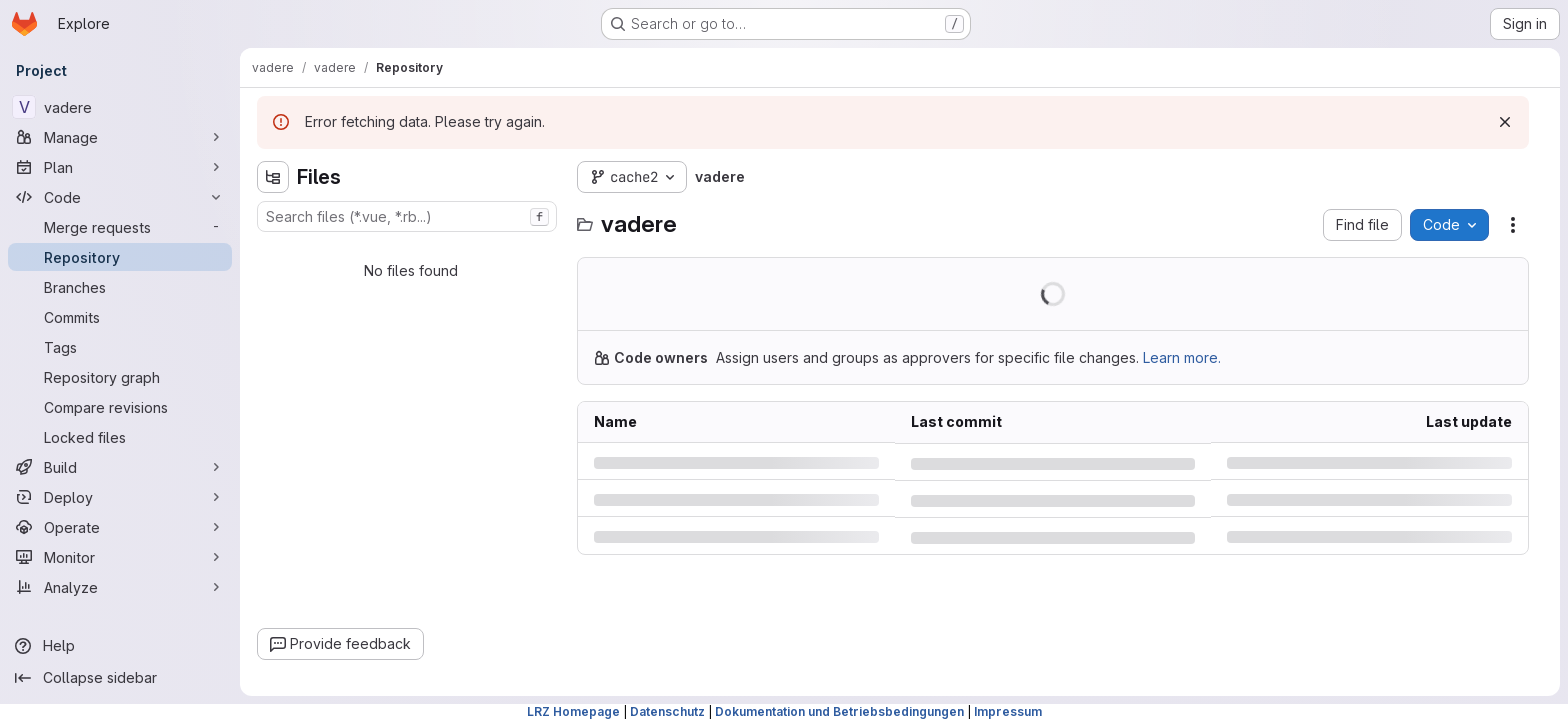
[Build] (120, 467)
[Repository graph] (120, 377)
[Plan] (120, 167)
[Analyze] (120, 587)
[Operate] (120, 527)
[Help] (120, 646)
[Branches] (120, 287)
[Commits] (120, 317)
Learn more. (1182, 357)
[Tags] (120, 347)
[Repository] (120, 257)
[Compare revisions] (120, 407)
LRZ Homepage (573, 711)
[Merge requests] (120, 227)
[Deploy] (120, 497)
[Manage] (120, 137)
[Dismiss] (1505, 122)
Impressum (1008, 711)
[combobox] (407, 216)
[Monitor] (120, 557)
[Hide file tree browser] (273, 177)
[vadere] (120, 107)
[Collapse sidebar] (120, 678)
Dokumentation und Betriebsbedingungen (839, 711)
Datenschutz (667, 711)
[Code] (120, 197)
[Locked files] (120, 437)
